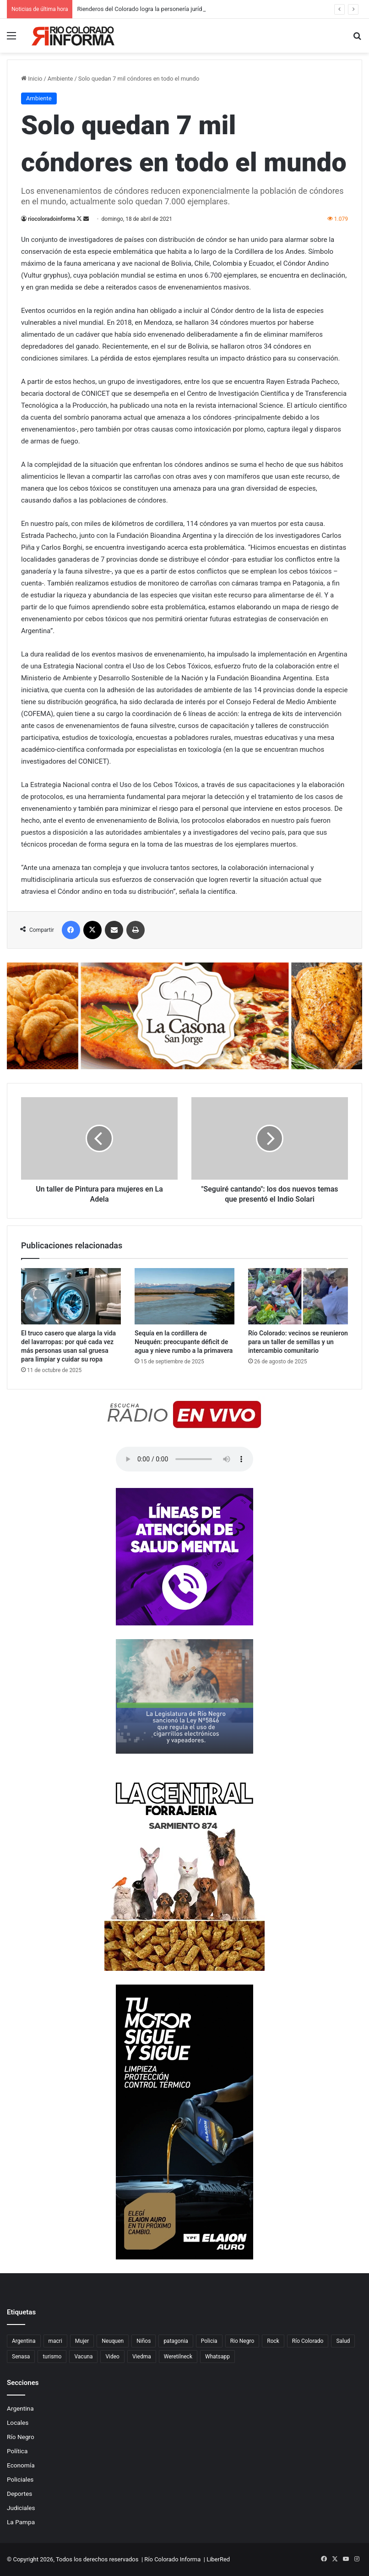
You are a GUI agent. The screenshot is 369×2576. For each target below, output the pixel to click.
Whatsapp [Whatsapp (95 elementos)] (217, 2356)
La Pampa (21, 2522)
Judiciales (21, 2507)
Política (17, 2451)
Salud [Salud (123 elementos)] (343, 2341)
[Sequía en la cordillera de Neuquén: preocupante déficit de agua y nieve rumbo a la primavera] (184, 1296)
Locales (17, 2422)
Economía (21, 2465)
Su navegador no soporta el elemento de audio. (184, 1459)
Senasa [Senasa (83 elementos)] (21, 2356)
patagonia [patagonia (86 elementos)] (175, 2341)
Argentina (20, 2408)
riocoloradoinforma (51, 219)
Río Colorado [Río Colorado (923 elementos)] (308, 2341)
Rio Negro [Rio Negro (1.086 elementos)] (242, 2341)
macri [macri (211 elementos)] (55, 2341)
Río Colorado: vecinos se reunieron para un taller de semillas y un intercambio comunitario (298, 1341)
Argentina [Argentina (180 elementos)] (24, 2341)
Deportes (19, 2493)
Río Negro (20, 2436)
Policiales (20, 2479)
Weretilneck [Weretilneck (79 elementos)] (178, 2356)
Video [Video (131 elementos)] (112, 2356)
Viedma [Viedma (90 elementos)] (141, 2356)
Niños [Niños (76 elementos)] (143, 2341)
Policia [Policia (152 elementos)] (209, 2341)
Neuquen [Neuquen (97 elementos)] (113, 2341)
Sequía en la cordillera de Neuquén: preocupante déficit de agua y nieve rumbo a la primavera (184, 1341)
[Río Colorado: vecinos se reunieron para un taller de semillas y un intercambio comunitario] (298, 1296)
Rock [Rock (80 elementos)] (273, 2341)
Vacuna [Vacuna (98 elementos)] (83, 2356)
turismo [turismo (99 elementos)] (52, 2356)
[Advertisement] (184, 121)
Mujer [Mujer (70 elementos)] (82, 2341)
